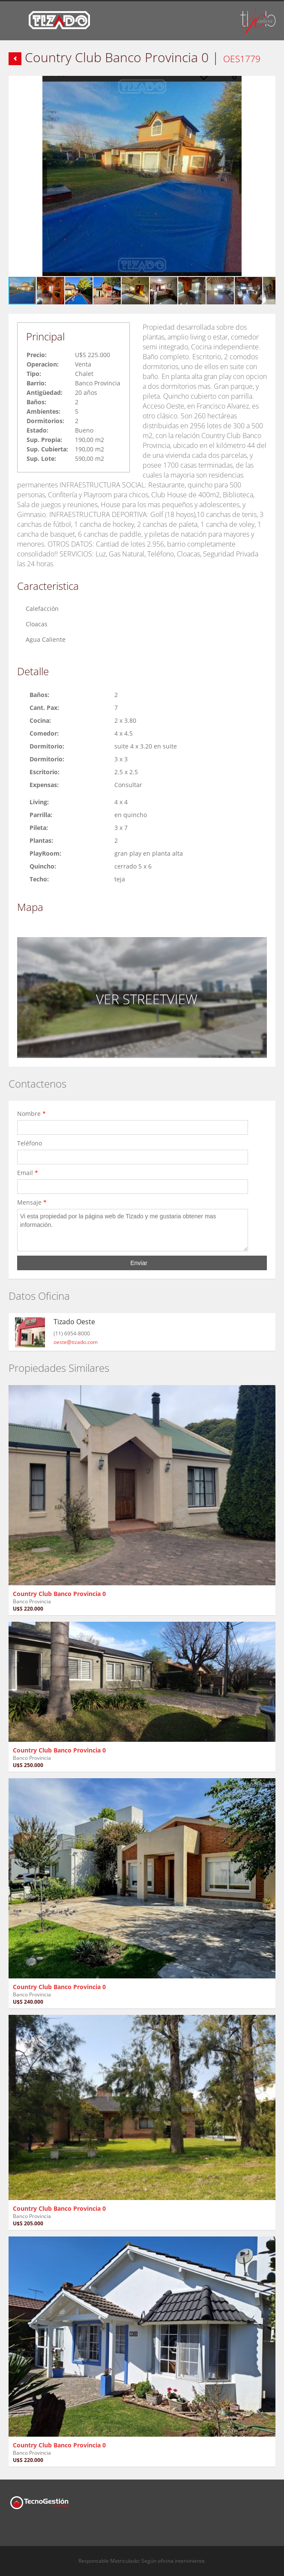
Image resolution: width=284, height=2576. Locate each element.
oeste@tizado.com (76, 1342)
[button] (268, 83)
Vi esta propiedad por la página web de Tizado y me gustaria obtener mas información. (132, 1230)
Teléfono (31, 1143)
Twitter (29, 2530)
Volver (15, 58)
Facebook (11, 2530)
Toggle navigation (16, 21)
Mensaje (32, 1202)
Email (27, 1173)
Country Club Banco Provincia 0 (59, 1594)
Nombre (31, 1113)
